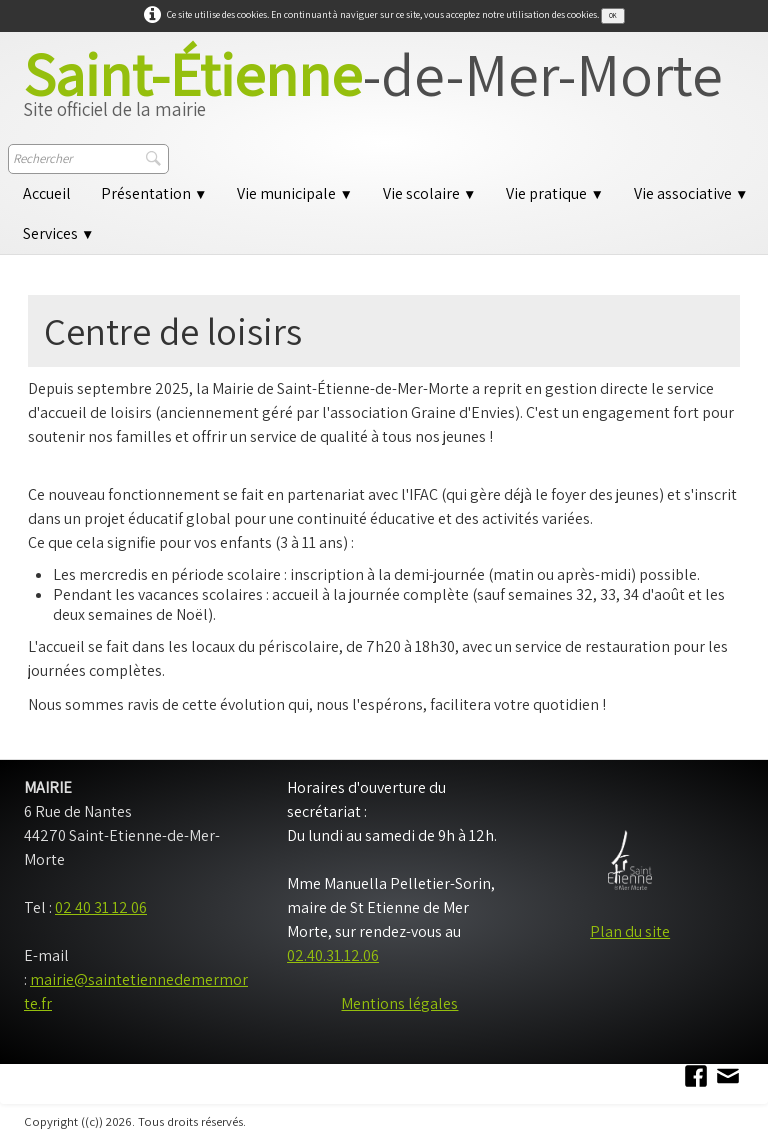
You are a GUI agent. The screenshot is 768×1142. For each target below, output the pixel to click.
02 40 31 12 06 (101, 907)
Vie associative (691, 193)
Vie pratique (554, 193)
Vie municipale (294, 193)
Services (58, 233)
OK (613, 15)
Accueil (47, 193)
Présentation (154, 193)
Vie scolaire (429, 193)
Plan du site (630, 931)
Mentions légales (399, 1003)
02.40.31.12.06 (333, 955)
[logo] (373, 91)
